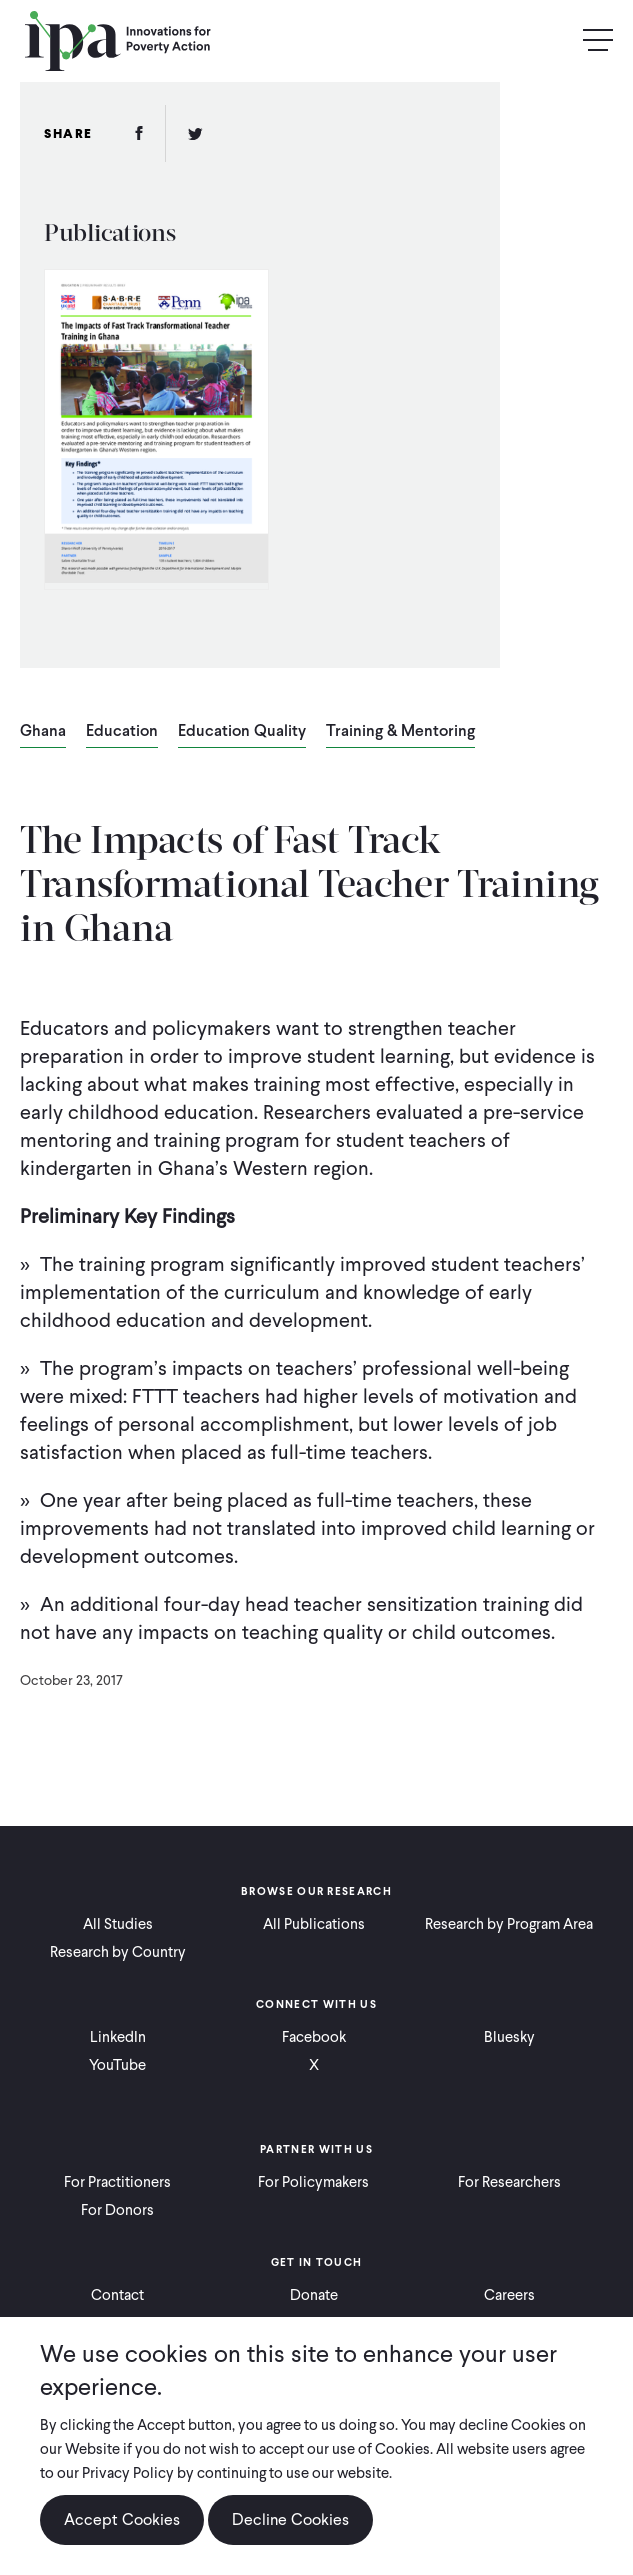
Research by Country (118, 1952)
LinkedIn (118, 2037)
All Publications (314, 1924)
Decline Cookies (290, 2519)
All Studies (118, 1924)
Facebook (314, 2037)
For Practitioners (117, 2182)
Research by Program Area (509, 1924)
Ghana (43, 732)
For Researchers (509, 2182)
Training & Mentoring (400, 732)
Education (122, 732)
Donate (314, 2295)
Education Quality (242, 732)
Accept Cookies (122, 2519)
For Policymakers (313, 2182)
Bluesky (509, 2037)
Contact (117, 2295)
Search (555, 41)
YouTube (117, 2065)
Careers (509, 2295)
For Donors (117, 2210)
